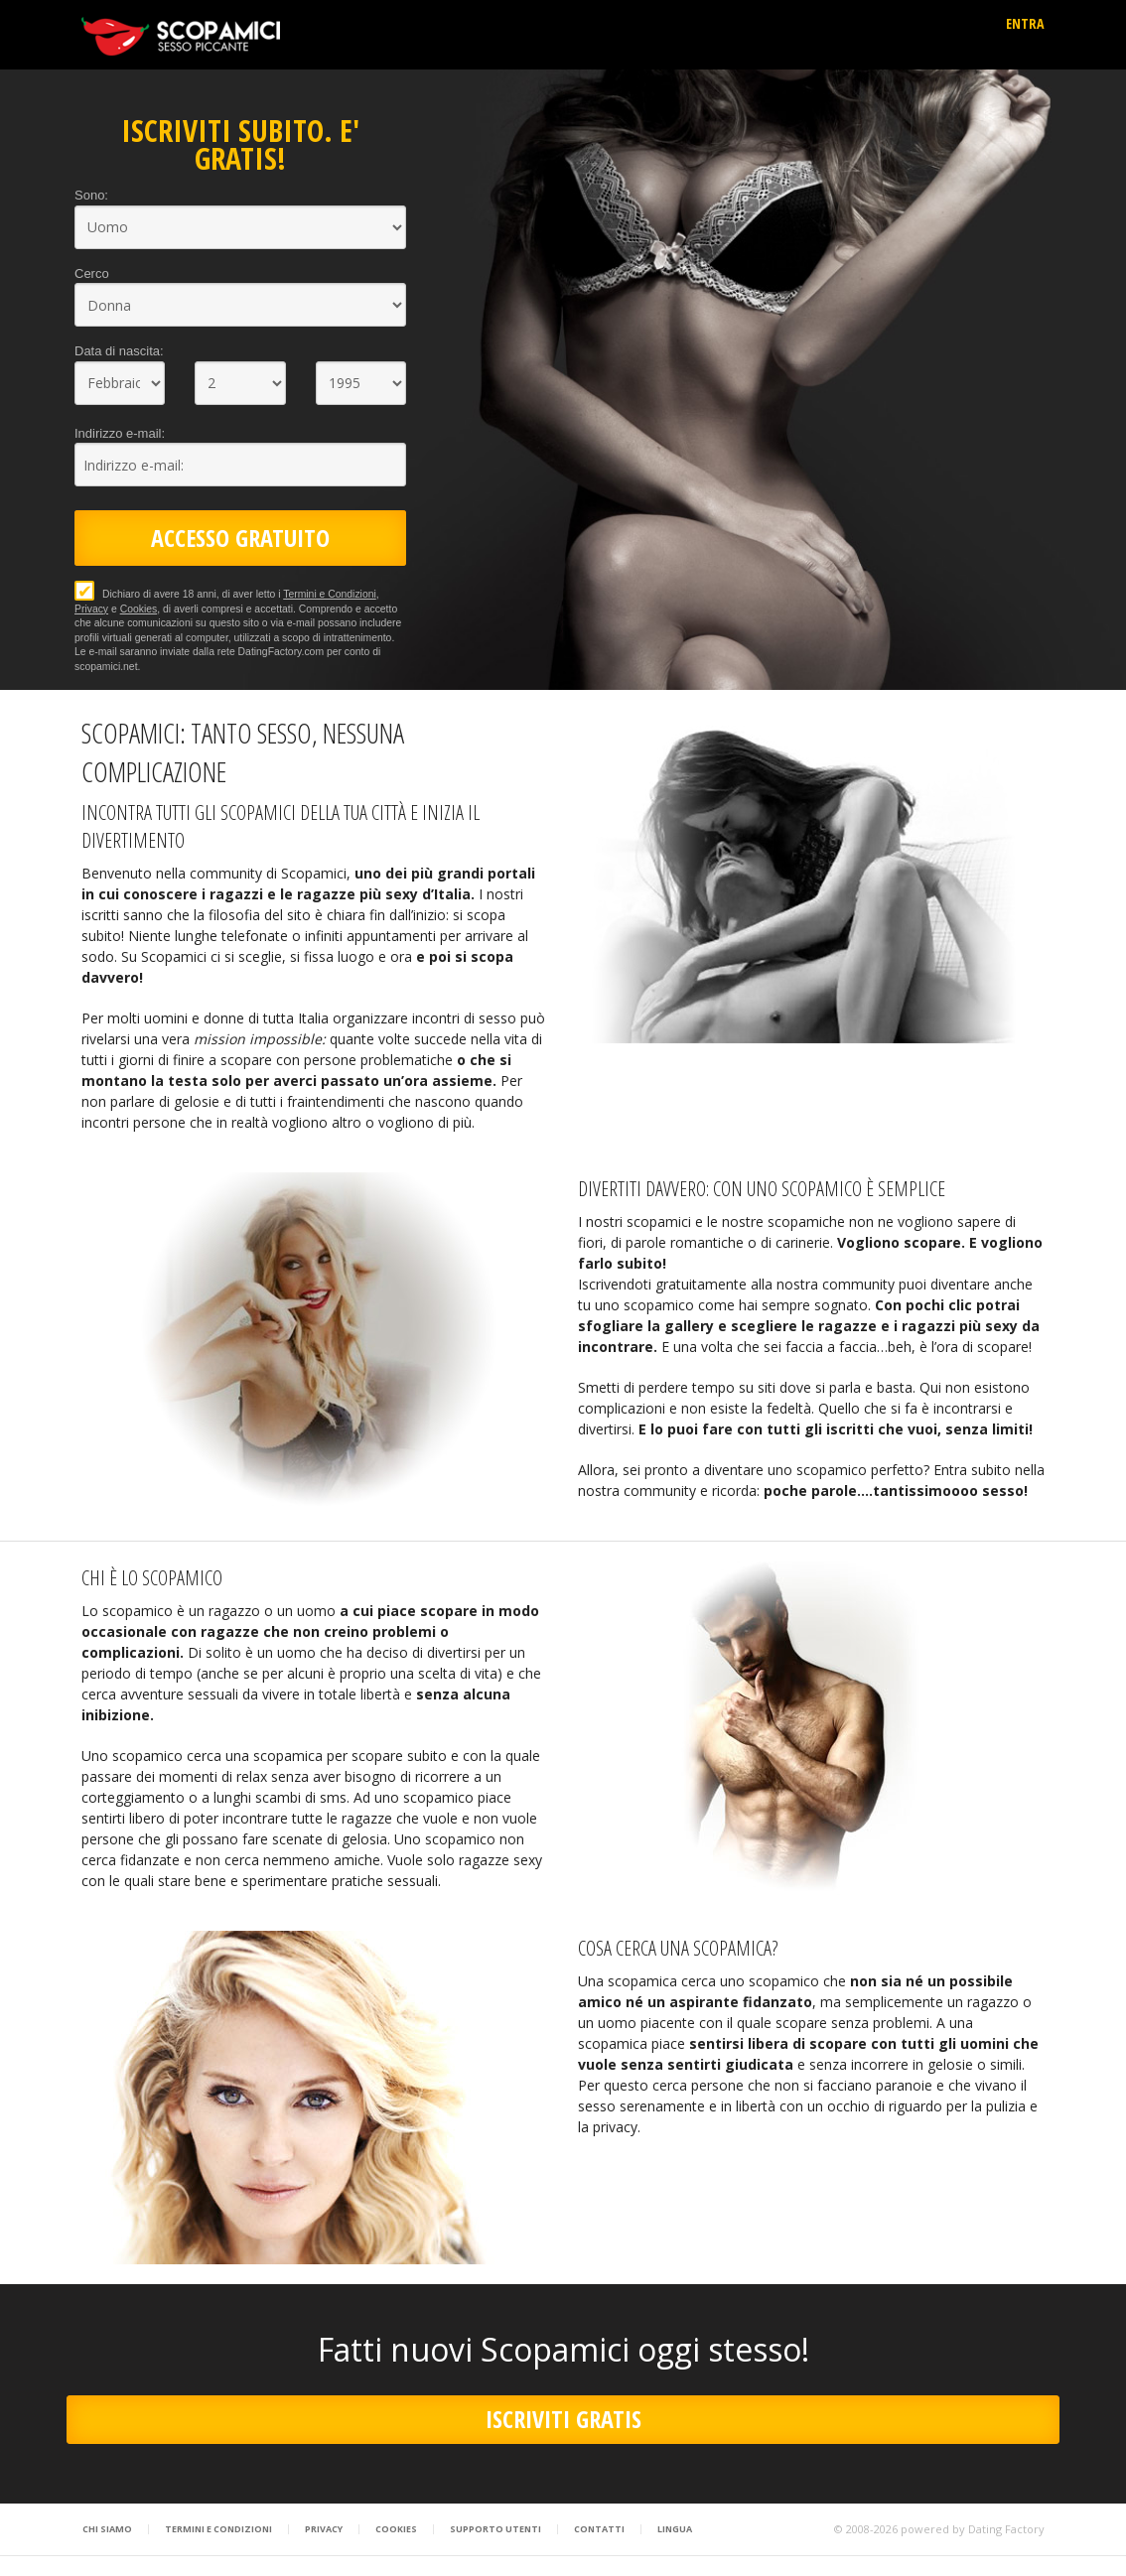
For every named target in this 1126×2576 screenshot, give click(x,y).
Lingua (674, 2529)
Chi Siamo (107, 2529)
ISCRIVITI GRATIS (563, 2418)
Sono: (91, 195)
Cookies (139, 609)
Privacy (91, 609)
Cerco (91, 273)
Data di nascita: (119, 350)
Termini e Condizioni (329, 594)
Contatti (599, 2529)
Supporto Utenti (495, 2529)
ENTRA (1025, 23)
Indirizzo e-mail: (119, 433)
